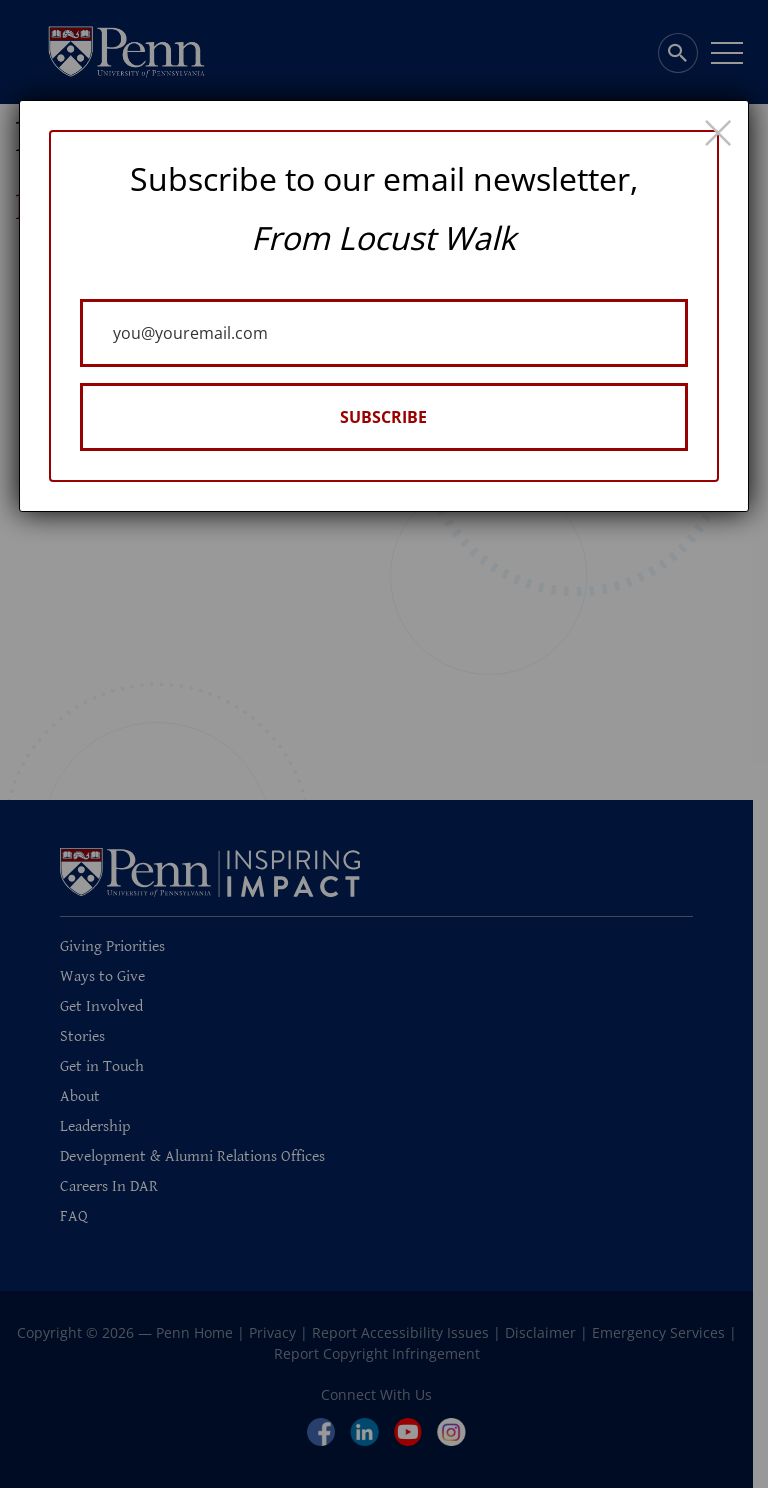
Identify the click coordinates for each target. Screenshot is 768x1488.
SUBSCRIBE (383, 417)
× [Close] (718, 131)
